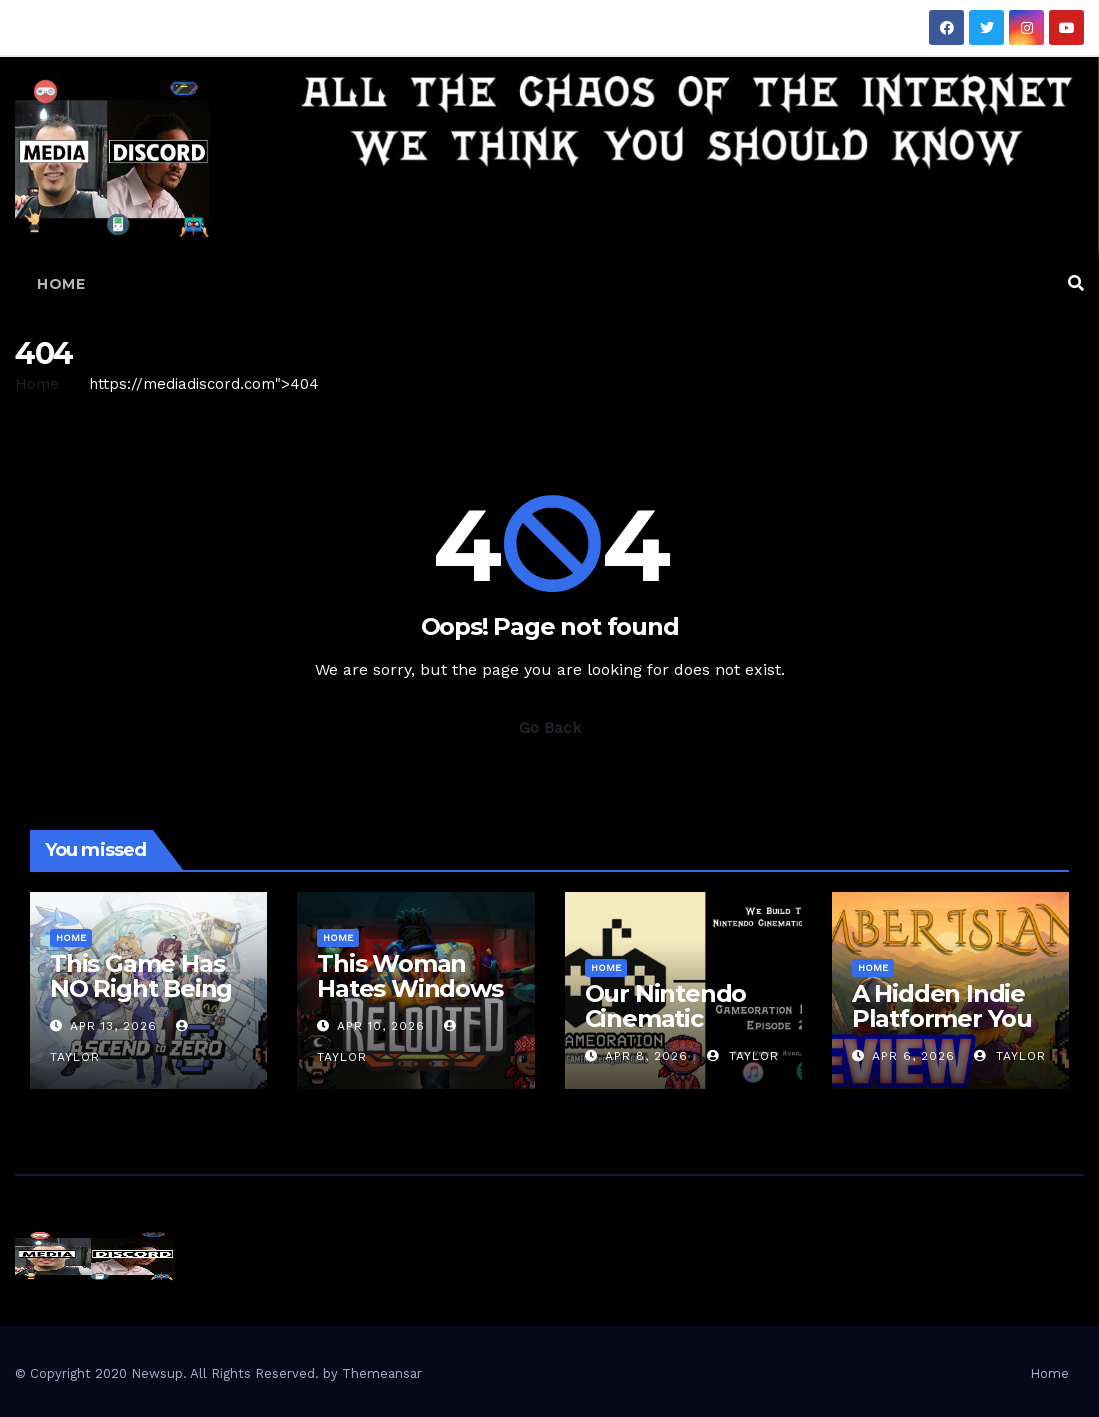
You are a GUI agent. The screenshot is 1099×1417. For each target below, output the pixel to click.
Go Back (550, 727)
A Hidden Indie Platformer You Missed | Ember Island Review (942, 1031)
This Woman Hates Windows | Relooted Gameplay (409, 1001)
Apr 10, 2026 (381, 1026)
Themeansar (382, 1373)
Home (61, 284)
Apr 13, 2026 (113, 1026)
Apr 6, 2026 (913, 1056)
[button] (1076, 283)
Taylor (743, 1056)
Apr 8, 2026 (646, 1056)
